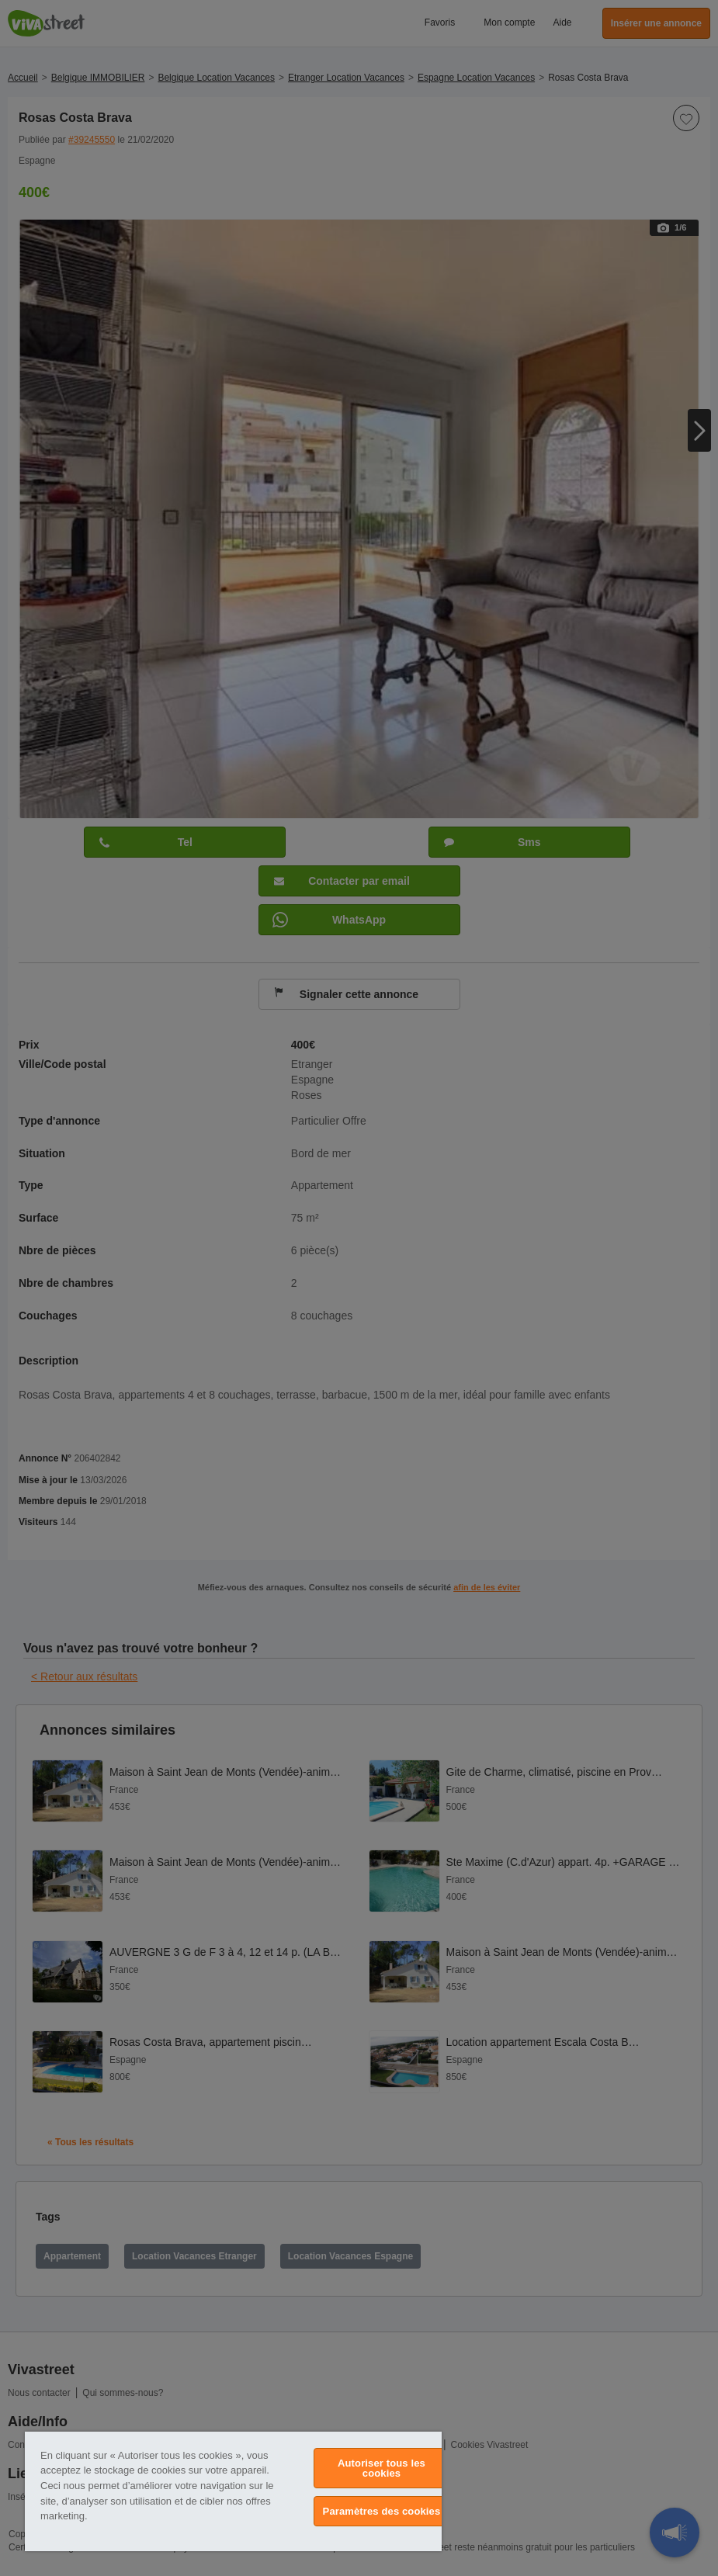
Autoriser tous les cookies (381, 2468)
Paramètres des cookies (382, 2511)
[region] (233, 2491)
